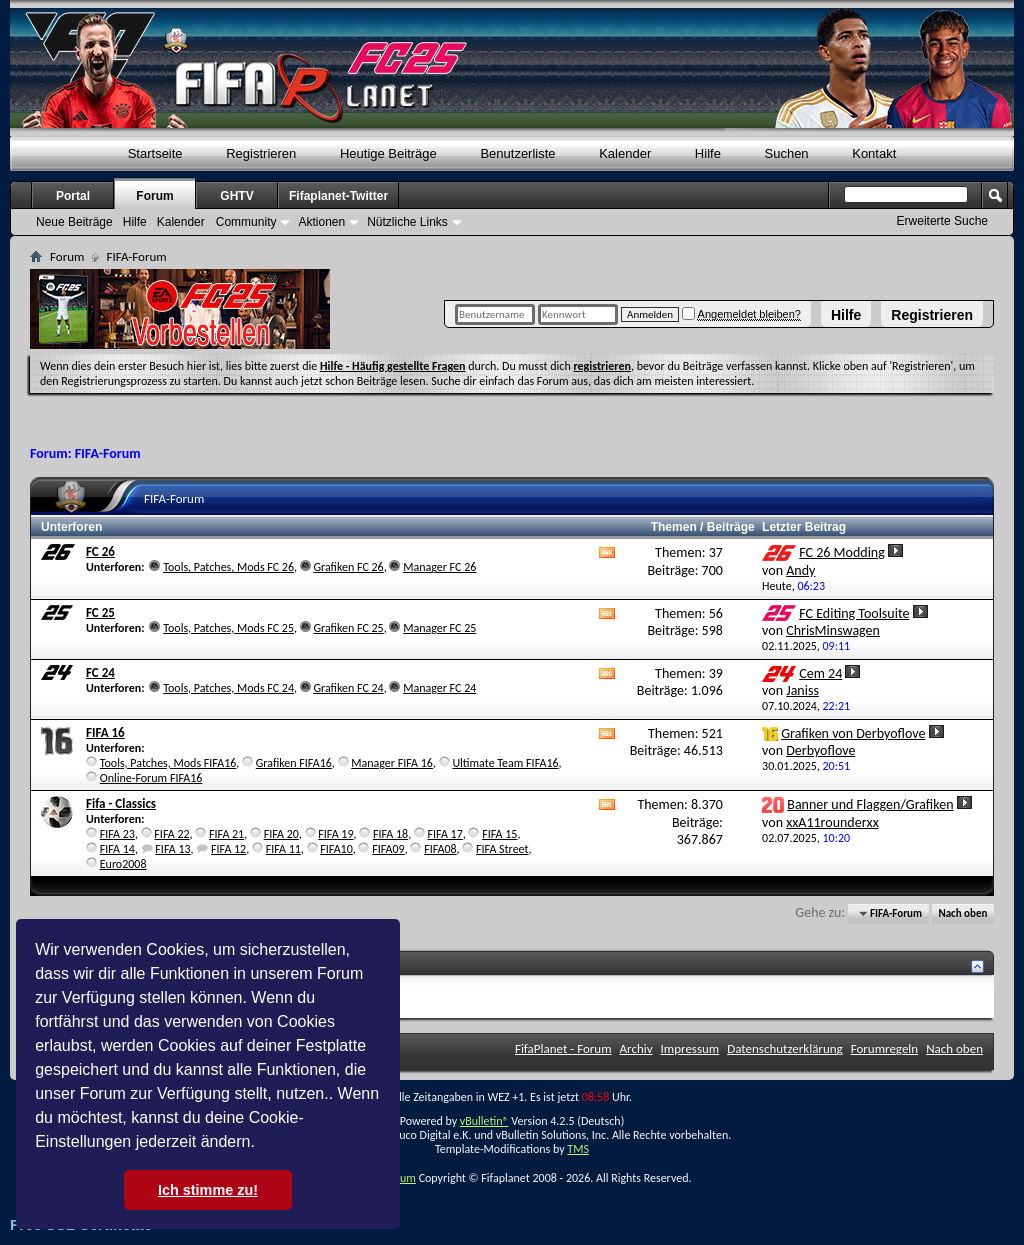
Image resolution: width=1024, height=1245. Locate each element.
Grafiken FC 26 (348, 567)
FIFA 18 (390, 834)
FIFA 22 (171, 834)
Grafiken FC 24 (348, 688)
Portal (73, 196)
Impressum (690, 1048)
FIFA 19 (335, 834)
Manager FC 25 (439, 628)
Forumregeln (885, 1048)
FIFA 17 (445, 834)
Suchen (787, 153)
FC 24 (100, 672)
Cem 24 (820, 673)
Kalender (625, 153)
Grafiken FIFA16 (294, 763)
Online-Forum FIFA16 (151, 778)
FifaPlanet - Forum (563, 1048)
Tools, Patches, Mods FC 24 (228, 688)
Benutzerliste (517, 153)
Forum (154, 196)
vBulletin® (484, 1121)
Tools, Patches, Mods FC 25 (228, 628)
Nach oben (962, 913)
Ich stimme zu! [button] (208, 1190)
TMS (578, 1149)
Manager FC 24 (439, 688)
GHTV (236, 196)
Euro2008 (123, 864)
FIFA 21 (226, 834)
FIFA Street (502, 849)
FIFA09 (388, 849)
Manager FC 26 (439, 567)
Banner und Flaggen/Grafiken (870, 804)
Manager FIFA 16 (392, 763)
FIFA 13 (172, 849)
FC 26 (100, 551)
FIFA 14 (117, 849)
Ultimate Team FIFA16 (505, 763)
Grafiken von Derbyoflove (853, 733)
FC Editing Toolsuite (854, 613)
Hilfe (846, 315)
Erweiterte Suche (942, 221)
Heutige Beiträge (388, 153)
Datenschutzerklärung (785, 1048)
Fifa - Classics (121, 803)
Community (246, 222)
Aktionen (321, 222)
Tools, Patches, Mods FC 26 (228, 567)
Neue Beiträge (74, 222)
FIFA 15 (499, 834)
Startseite (155, 153)
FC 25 (100, 612)
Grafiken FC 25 (348, 628)
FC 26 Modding (842, 552)
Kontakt (874, 153)
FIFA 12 (228, 849)
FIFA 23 (117, 834)
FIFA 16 (105, 732)
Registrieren (932, 315)
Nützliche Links (407, 222)
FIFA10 (336, 849)
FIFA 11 (283, 849)
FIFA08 (440, 849)
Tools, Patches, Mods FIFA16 (168, 763)
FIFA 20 (281, 834)
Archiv (636, 1048)
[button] (262, 1144)
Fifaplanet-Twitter (338, 196)
